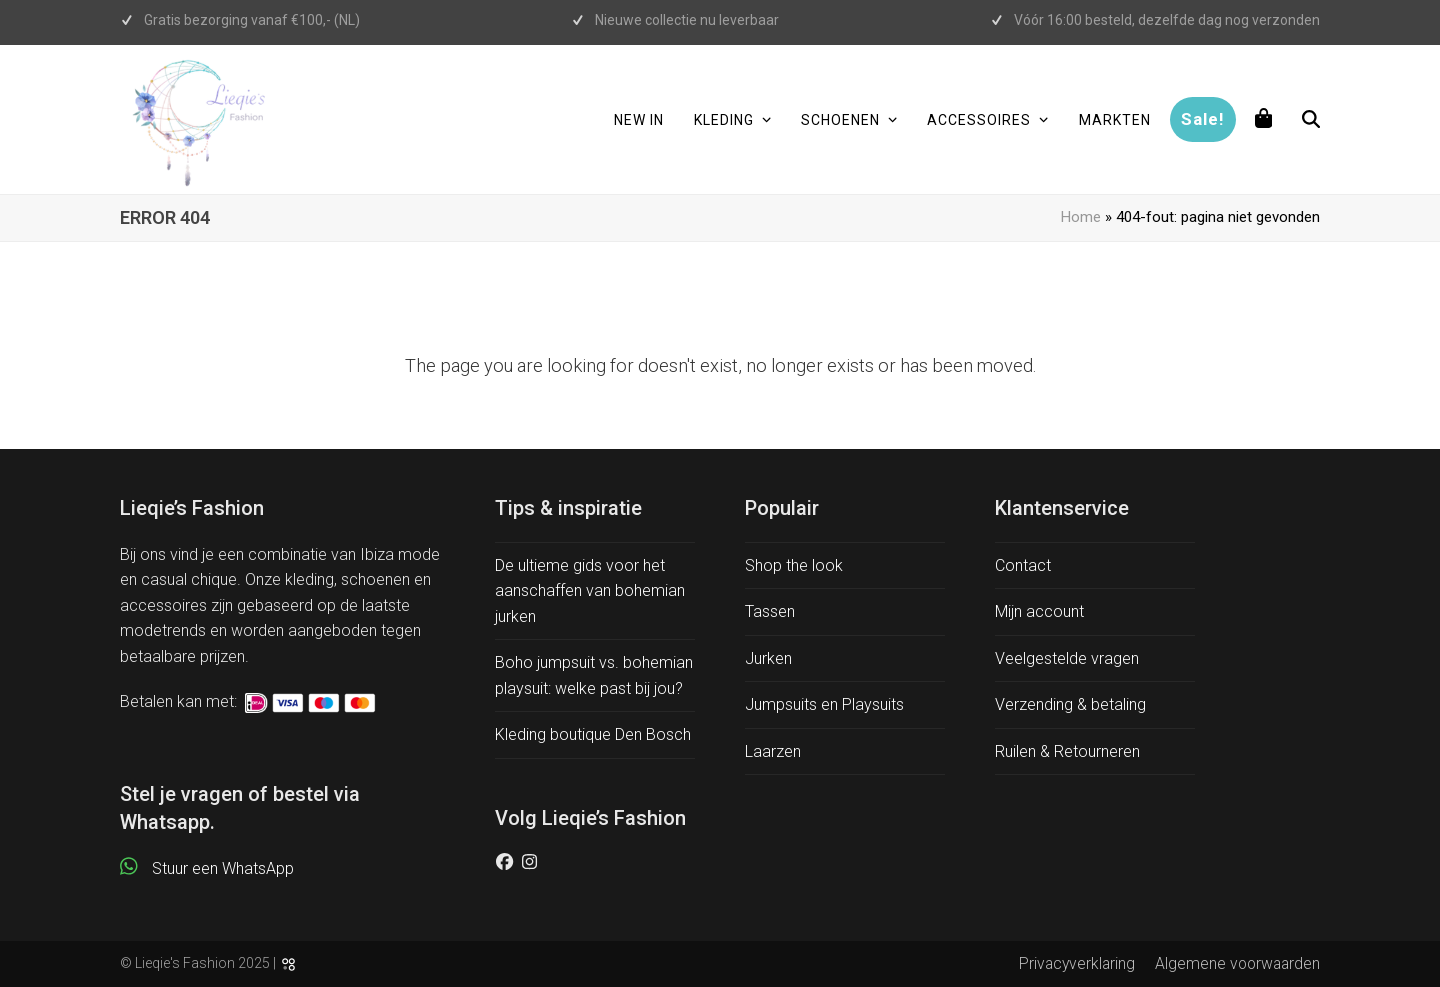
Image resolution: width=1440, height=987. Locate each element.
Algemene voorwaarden (1237, 963)
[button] (1264, 120)
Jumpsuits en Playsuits (824, 704)
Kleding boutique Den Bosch (593, 734)
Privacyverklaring (1077, 963)
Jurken (768, 658)
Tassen (770, 611)
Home (1081, 218)
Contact (1023, 565)
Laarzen (773, 751)
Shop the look (794, 565)
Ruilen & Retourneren (1067, 751)
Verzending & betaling (1070, 704)
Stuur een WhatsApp (223, 868)
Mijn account (1039, 611)
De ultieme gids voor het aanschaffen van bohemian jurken (590, 591)
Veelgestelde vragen (1067, 658)
